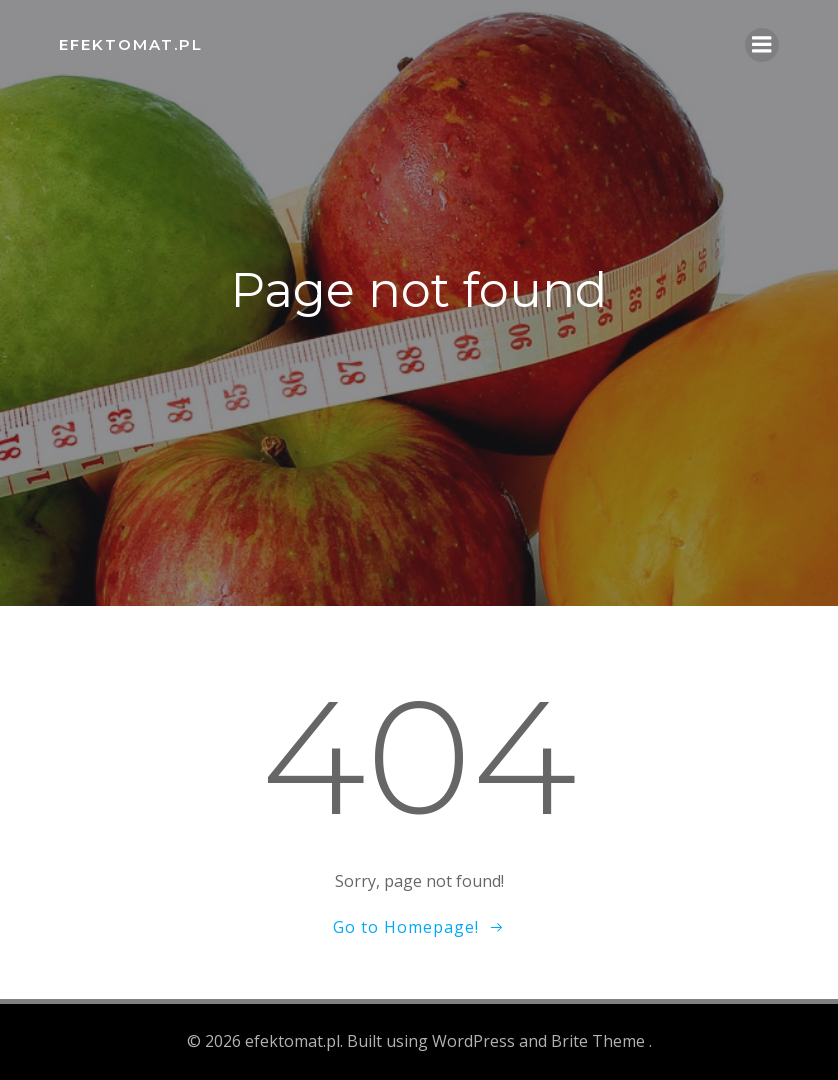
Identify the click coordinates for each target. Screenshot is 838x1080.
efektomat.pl (131, 44)
